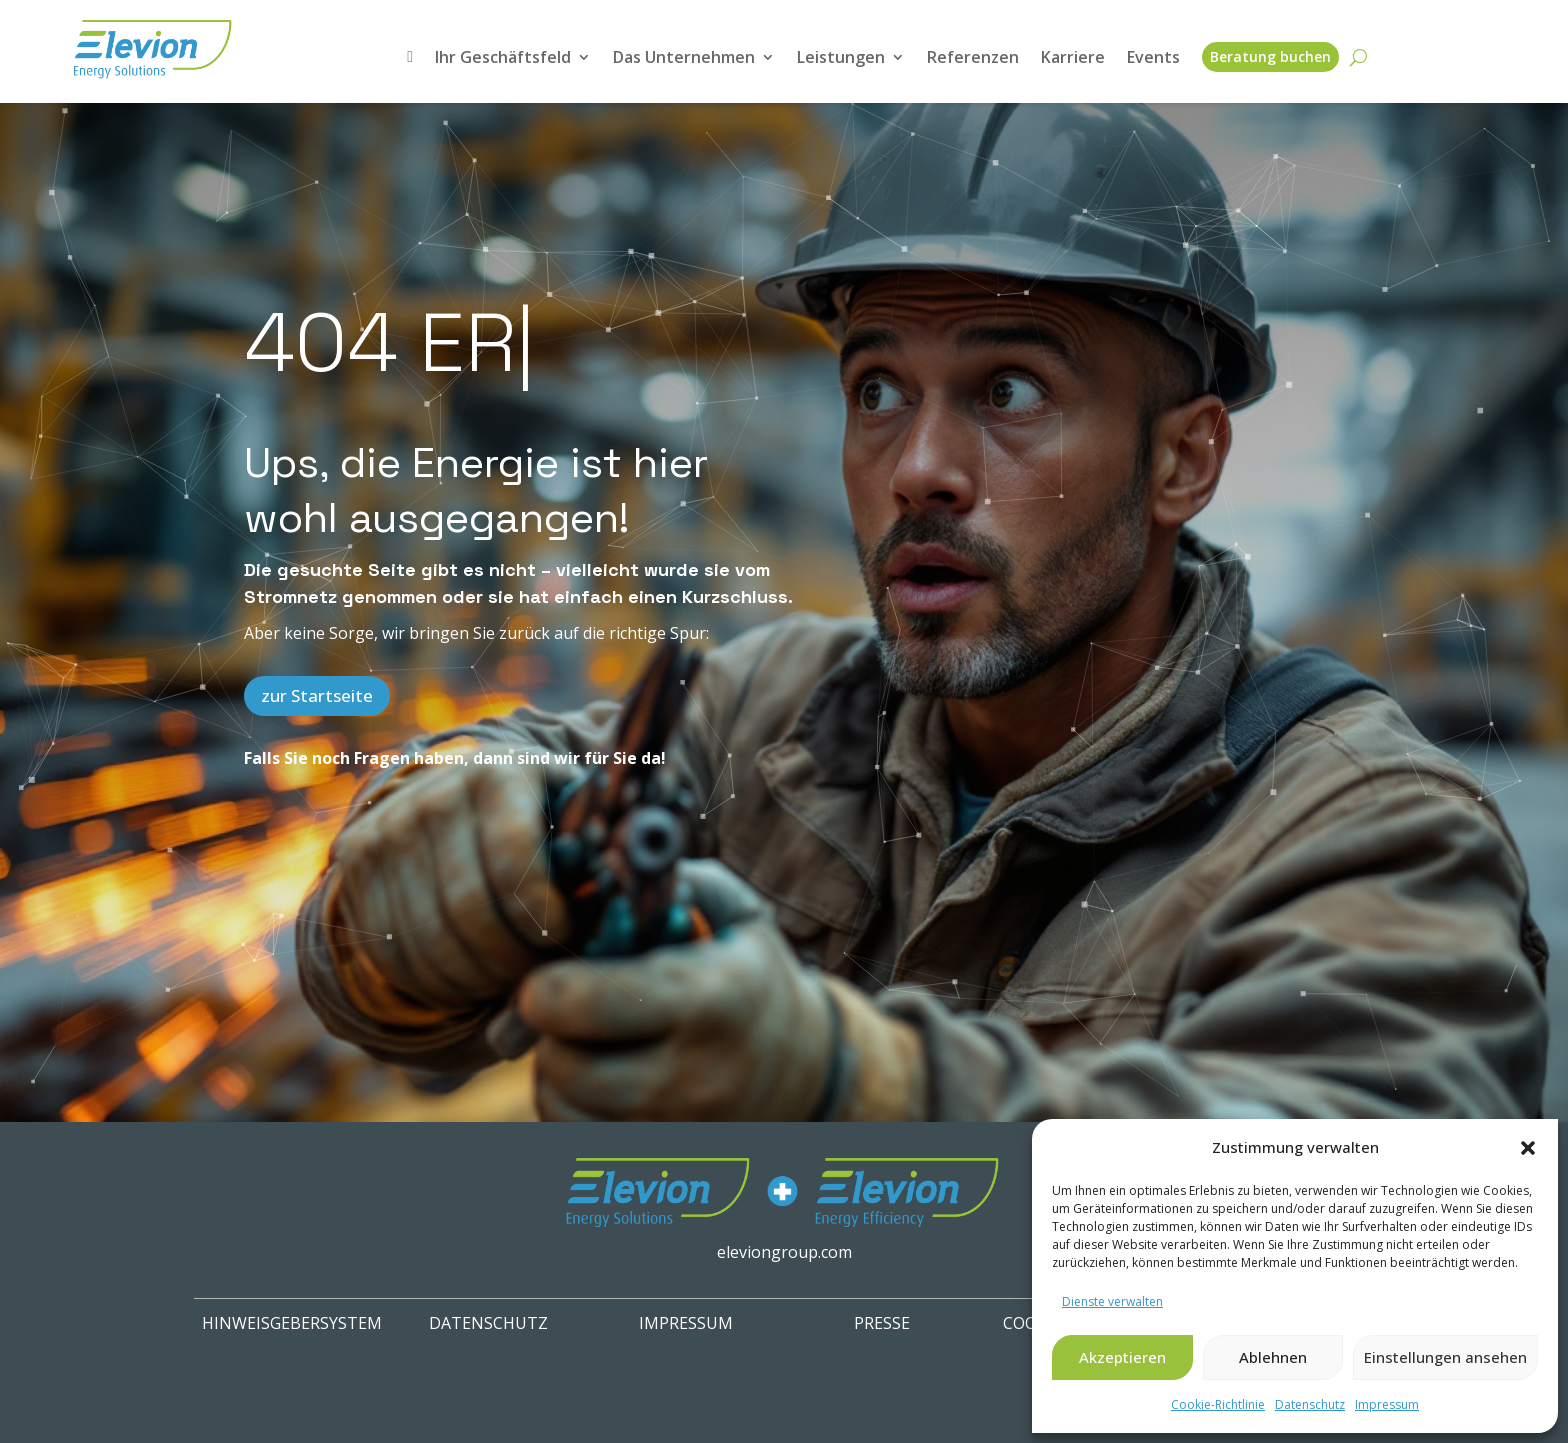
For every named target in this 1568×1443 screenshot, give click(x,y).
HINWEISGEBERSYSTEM (292, 1323)
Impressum (1387, 1404)
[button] (1528, 1148)
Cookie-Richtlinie (1218, 1404)
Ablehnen (1273, 1357)
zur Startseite (317, 695)
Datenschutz (1310, 1404)
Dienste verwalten (1112, 1301)
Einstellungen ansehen (1445, 1357)
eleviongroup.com (784, 1252)
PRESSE (882, 1323)
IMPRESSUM (686, 1323)
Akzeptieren (1122, 1357)
